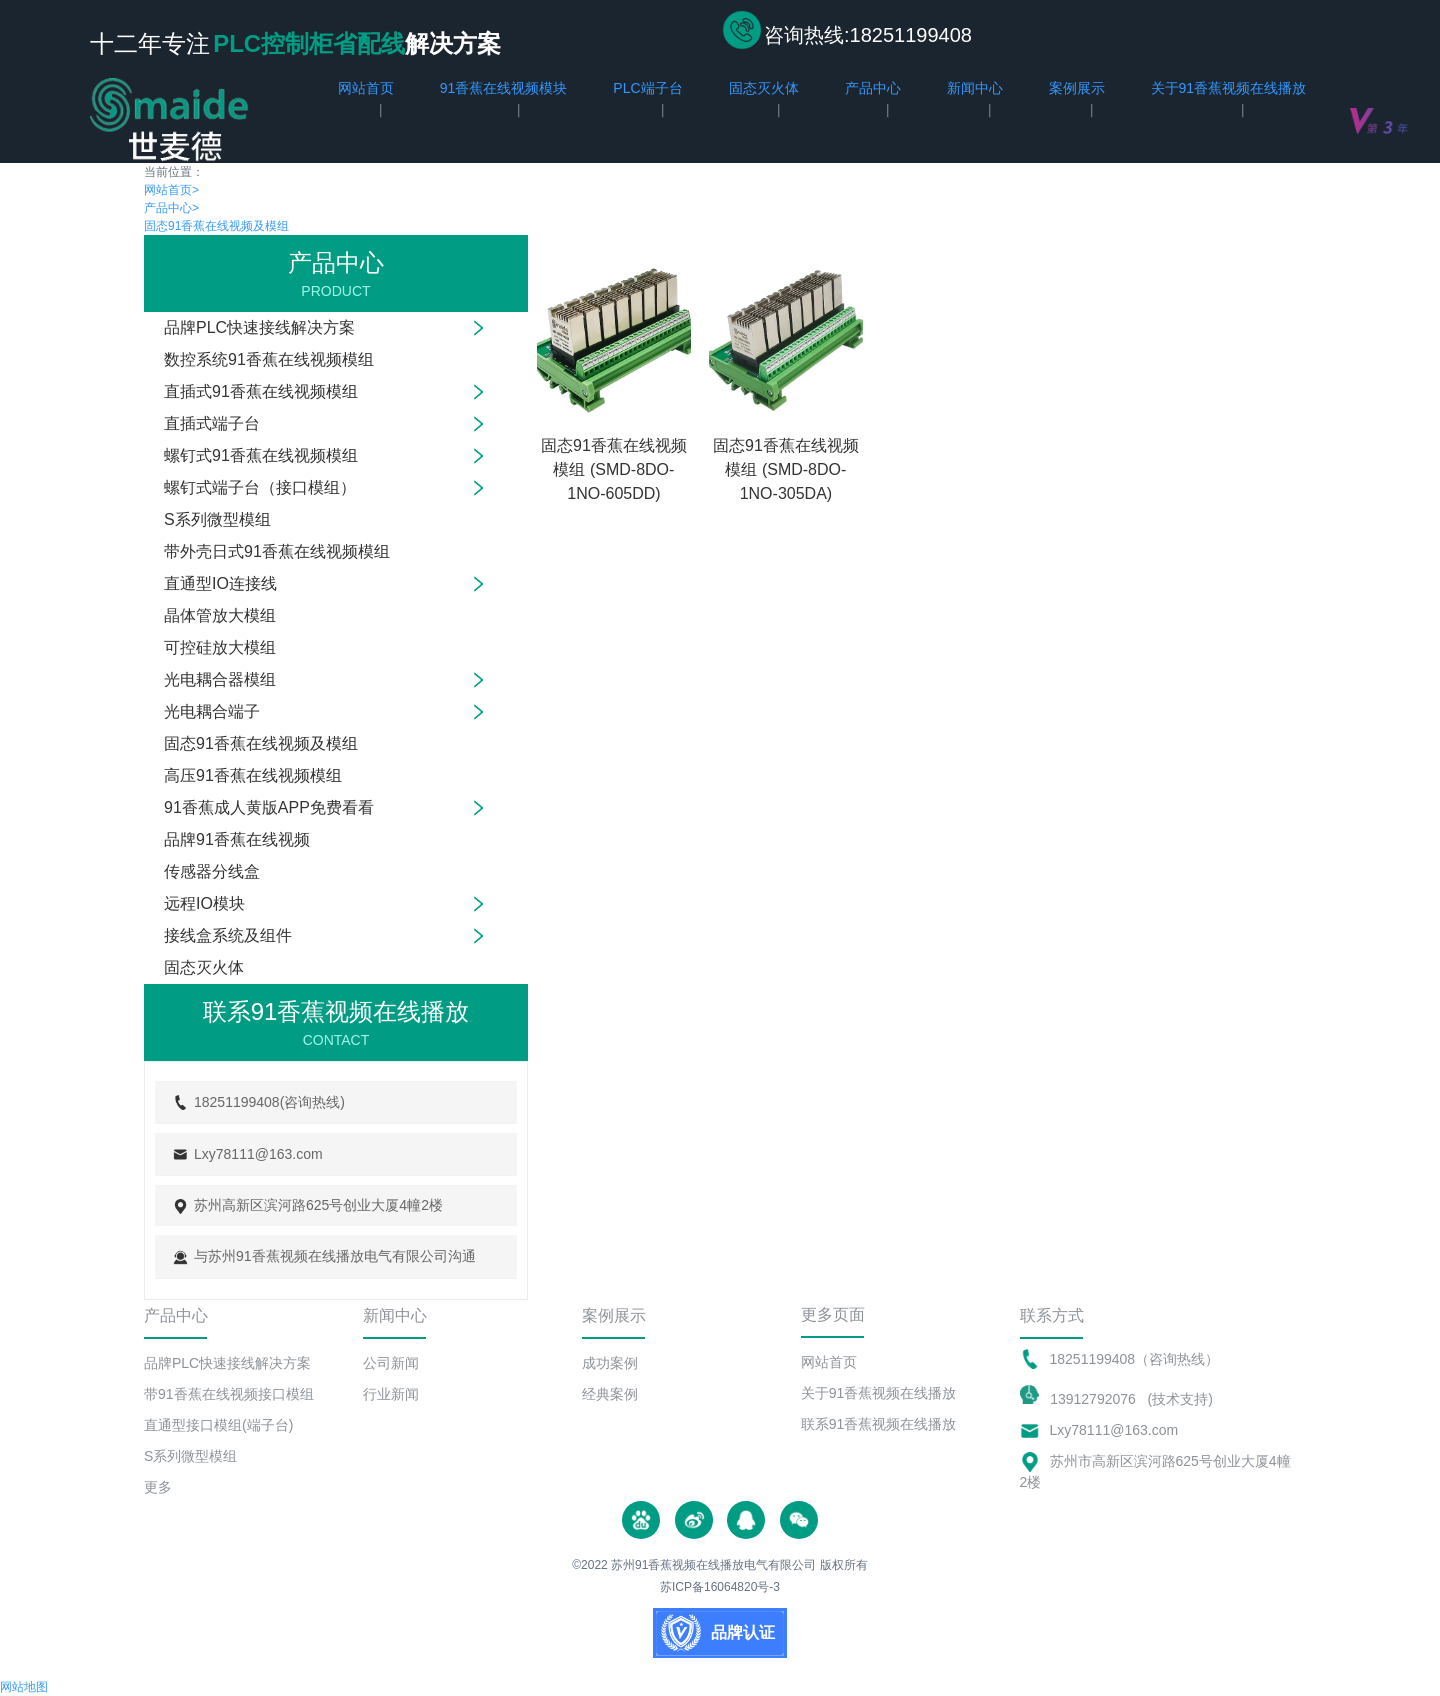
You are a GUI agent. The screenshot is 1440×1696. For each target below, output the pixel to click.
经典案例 (610, 1394)
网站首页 (171, 190)
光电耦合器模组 (220, 679)
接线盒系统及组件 (228, 935)
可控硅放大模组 (220, 647)
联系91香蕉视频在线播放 (879, 1424)
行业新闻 (391, 1394)
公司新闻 (391, 1363)
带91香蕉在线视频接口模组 (229, 1394)
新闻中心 (395, 1315)
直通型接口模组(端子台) (218, 1425)
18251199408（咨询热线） (1135, 1359)
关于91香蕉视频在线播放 (879, 1393)
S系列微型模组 (217, 519)
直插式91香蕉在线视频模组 (261, 391)
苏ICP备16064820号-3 (720, 1587)
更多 (158, 1487)
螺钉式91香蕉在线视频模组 (261, 455)
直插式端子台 (212, 423)
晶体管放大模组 (220, 615)
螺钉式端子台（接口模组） (260, 487)
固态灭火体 (204, 967)
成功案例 (610, 1363)
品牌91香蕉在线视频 (237, 839)
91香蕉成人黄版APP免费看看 (269, 807)
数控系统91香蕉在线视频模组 (269, 359)
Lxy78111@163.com (1114, 1430)
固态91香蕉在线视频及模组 (216, 226)
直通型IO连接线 (220, 583)
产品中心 (171, 208)
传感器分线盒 (212, 871)
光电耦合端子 (212, 711)
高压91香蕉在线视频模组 (253, 775)
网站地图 (24, 1687)
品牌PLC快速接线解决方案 (259, 327)
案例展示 (614, 1315)
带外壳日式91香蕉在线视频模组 (277, 551)
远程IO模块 (204, 903)
